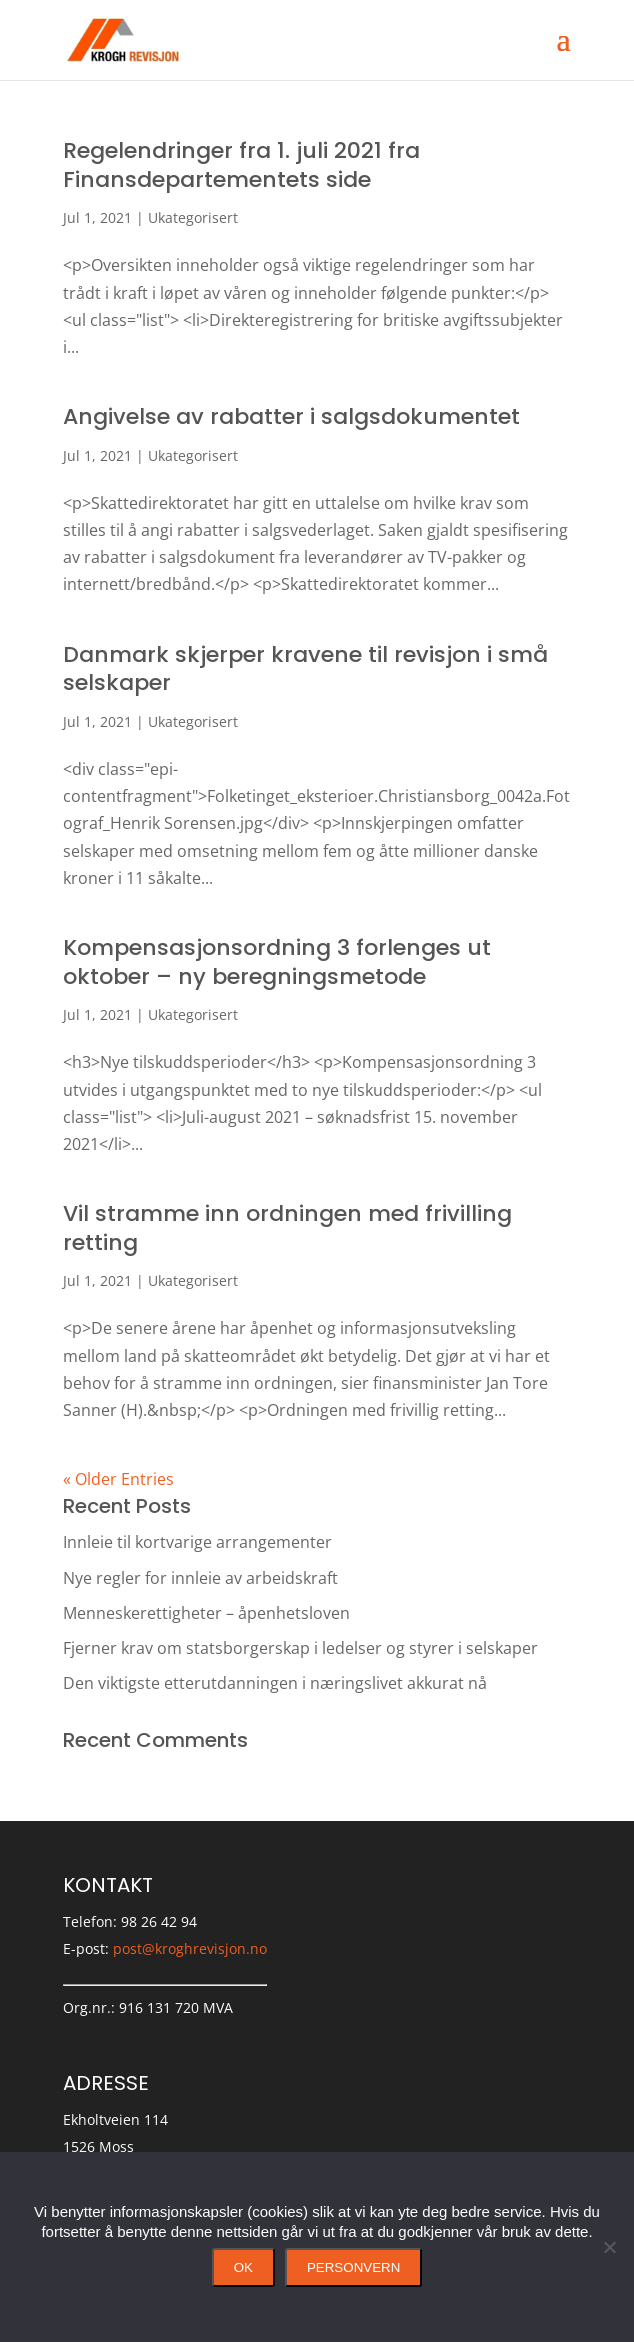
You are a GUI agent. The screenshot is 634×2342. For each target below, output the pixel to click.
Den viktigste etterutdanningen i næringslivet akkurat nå (275, 1683)
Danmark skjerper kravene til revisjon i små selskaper (305, 669)
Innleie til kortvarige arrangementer (197, 1542)
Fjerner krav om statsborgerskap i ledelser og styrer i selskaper (300, 1648)
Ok (243, 2267)
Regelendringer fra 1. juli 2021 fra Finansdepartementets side (241, 165)
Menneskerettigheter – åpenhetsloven (206, 1613)
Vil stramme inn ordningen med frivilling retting (287, 1228)
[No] (609, 2247)
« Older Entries (118, 1479)
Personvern (353, 2267)
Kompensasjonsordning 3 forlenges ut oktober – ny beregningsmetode (277, 962)
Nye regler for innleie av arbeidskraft (200, 1578)
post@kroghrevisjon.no (190, 1948)
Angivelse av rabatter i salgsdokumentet (291, 416)
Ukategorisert (193, 217)
